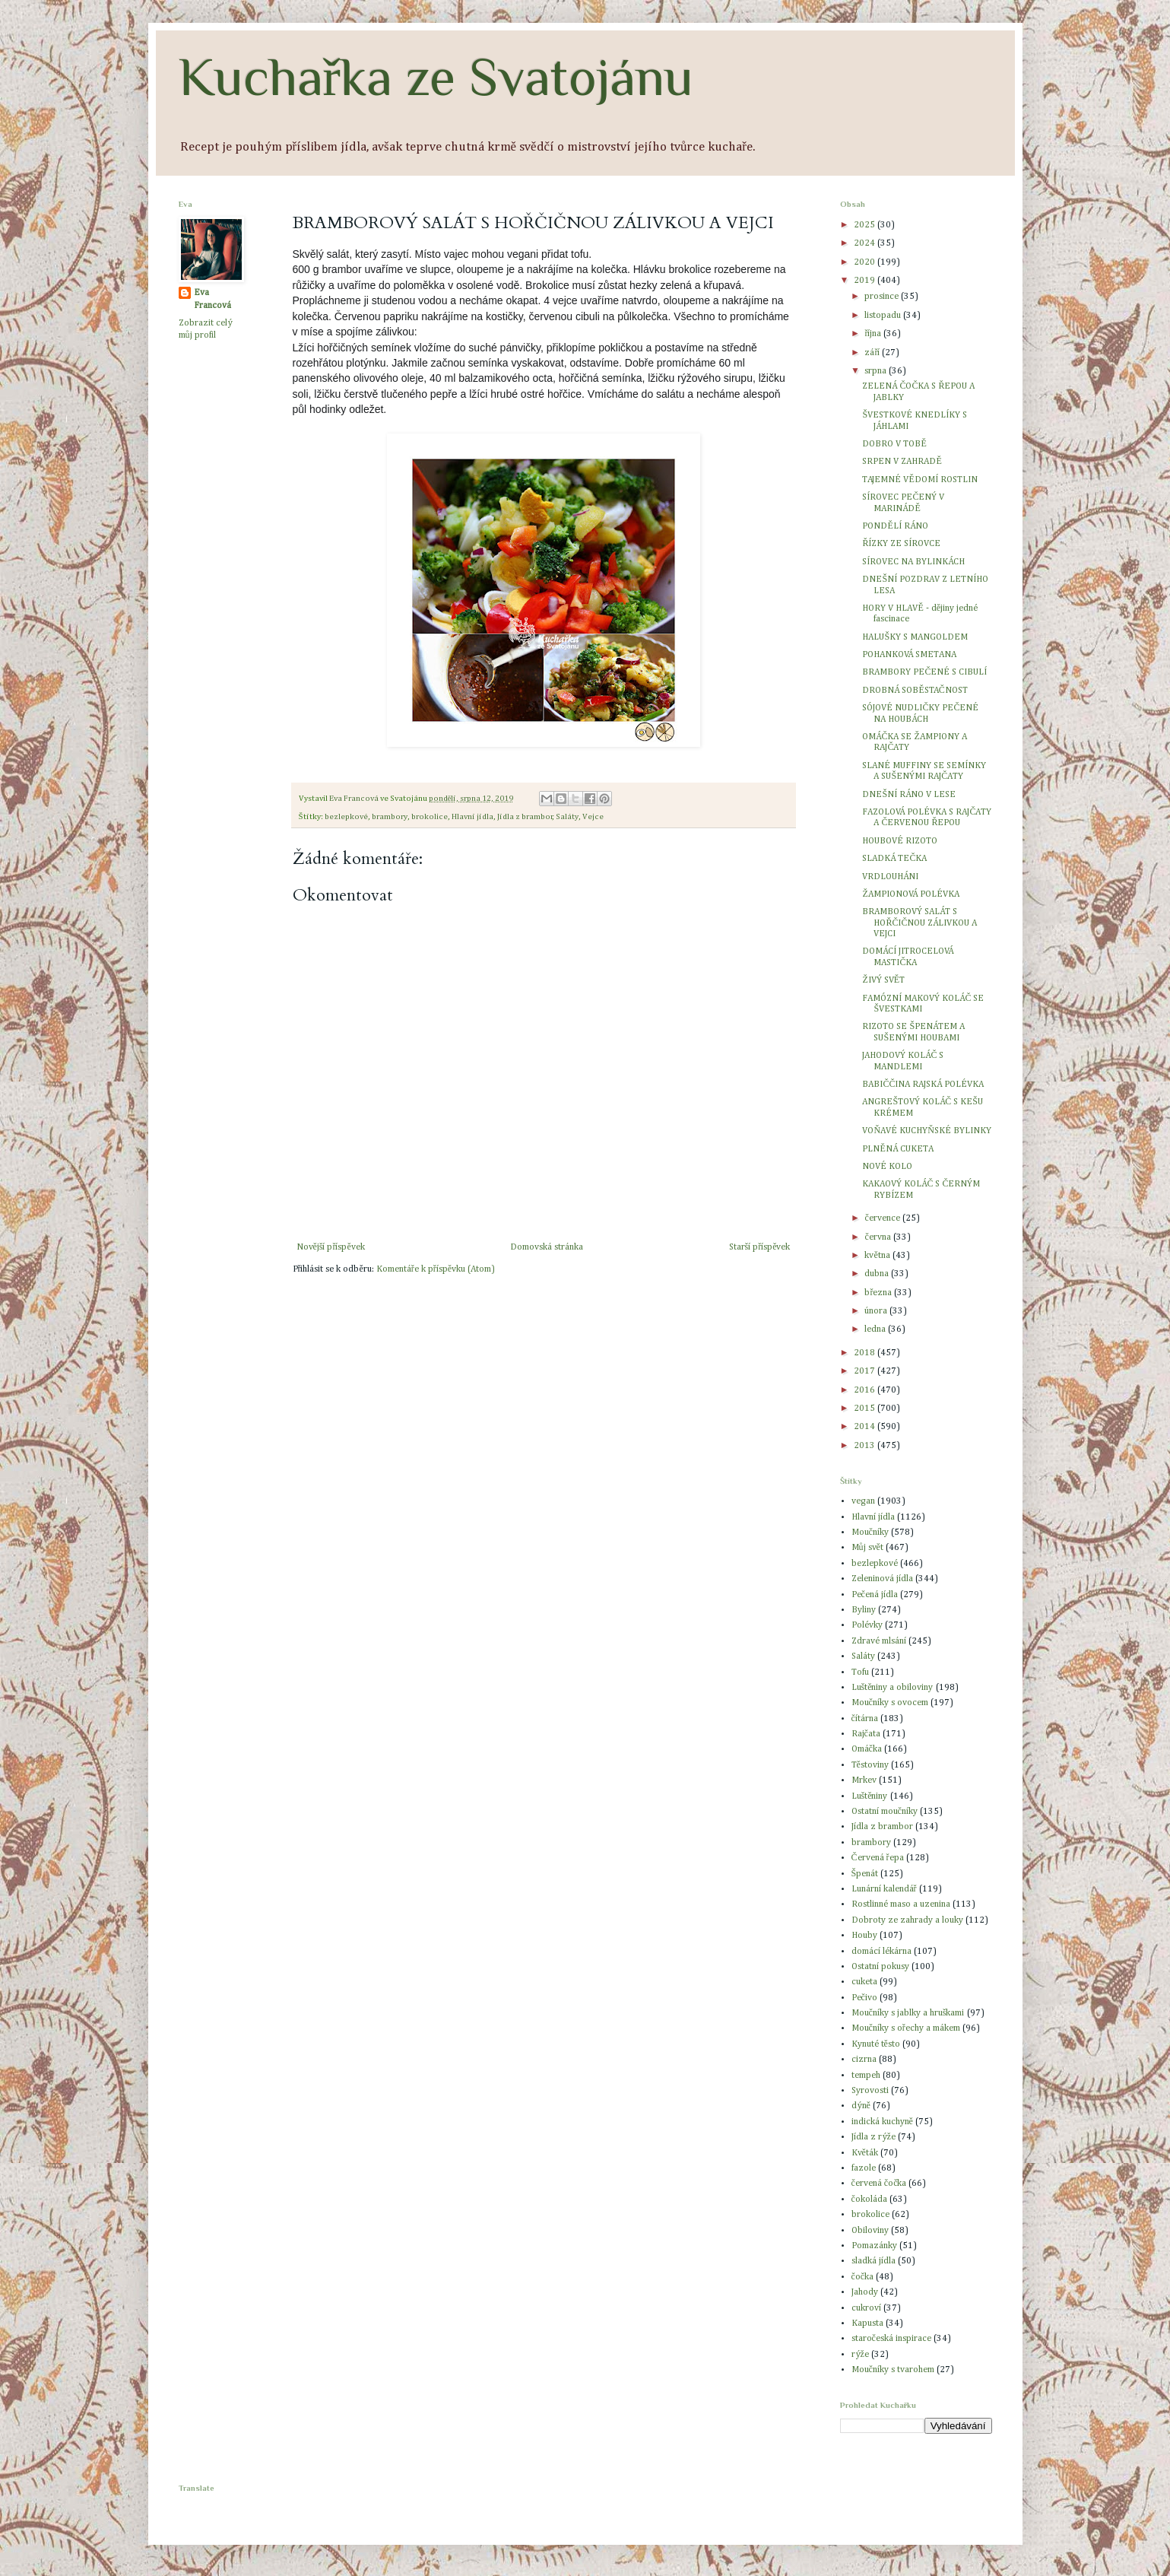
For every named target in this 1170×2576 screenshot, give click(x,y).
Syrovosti (870, 2090)
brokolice (429, 817)
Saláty (567, 817)
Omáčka (866, 1749)
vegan (863, 1501)
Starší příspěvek (760, 1247)
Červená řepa (877, 1858)
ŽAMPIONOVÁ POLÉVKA (910, 894)
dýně (860, 2106)
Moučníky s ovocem (889, 1702)
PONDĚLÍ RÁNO (894, 526)
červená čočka (879, 2183)
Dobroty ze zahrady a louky (907, 1920)
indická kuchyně (882, 2122)
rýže (860, 2354)
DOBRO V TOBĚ (894, 444)
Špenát (865, 1874)
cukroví (866, 2308)
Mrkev (864, 1780)
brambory (389, 817)
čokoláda (869, 2199)
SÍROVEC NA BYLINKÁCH (913, 562)
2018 (865, 1353)
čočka (862, 2277)
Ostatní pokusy (880, 1966)
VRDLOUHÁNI (890, 876)
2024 (865, 243)
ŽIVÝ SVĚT (883, 980)
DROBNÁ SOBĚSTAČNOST (914, 690)
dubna (877, 1273)
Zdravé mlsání (878, 1641)
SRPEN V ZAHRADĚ (901, 461)
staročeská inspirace (891, 2338)
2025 (865, 225)
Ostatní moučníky (884, 1811)
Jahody (864, 2292)
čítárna (864, 1718)
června (878, 1237)
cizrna (864, 2059)
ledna (876, 1329)
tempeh (865, 2075)
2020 (865, 262)
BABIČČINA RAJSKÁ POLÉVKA (923, 1084)
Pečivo (864, 1998)
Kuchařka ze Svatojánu (436, 76)
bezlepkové (346, 817)
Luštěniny (869, 1796)
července (883, 1218)
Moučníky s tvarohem (892, 2369)
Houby (864, 1935)
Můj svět (867, 1547)
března (879, 1293)
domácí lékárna (881, 1951)
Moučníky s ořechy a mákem (905, 2028)
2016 (865, 1390)
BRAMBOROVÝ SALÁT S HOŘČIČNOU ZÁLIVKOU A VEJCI (919, 923)
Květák (864, 2153)
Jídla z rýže (873, 2137)
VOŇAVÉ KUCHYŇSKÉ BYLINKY (926, 1131)
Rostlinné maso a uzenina (900, 1904)
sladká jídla (873, 2261)
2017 (865, 1371)
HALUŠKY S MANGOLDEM (915, 637)
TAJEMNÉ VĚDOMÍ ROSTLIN (919, 479)
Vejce (593, 817)
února (876, 1311)
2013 (865, 1445)
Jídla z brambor (525, 817)
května (878, 1255)
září (873, 352)
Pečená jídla (874, 1594)
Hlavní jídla (472, 817)
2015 (865, 1408)
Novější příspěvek (330, 1247)
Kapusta (867, 2323)
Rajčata (865, 1734)
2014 (865, 1426)
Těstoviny (870, 1765)
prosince (882, 296)
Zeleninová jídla (882, 1578)
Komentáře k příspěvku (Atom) (435, 1269)
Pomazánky (874, 2245)
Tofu (860, 1672)
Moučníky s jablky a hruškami (908, 2013)
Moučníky (870, 1532)
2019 (865, 280)
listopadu (883, 315)
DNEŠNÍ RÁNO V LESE (909, 794)
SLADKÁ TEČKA (894, 858)
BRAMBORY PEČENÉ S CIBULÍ (924, 672)
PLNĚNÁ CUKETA (897, 1149)
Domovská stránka (546, 1247)
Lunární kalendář (884, 1889)
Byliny (863, 1610)
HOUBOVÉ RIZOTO (899, 841)
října (873, 333)
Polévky (867, 1625)
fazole (863, 2168)
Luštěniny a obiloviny (892, 1687)
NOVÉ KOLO (887, 1166)
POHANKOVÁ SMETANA (909, 654)
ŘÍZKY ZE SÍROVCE (901, 543)
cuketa (864, 1982)
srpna (876, 371)
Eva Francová (212, 299)
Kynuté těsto (875, 2044)
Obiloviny (870, 2230)
